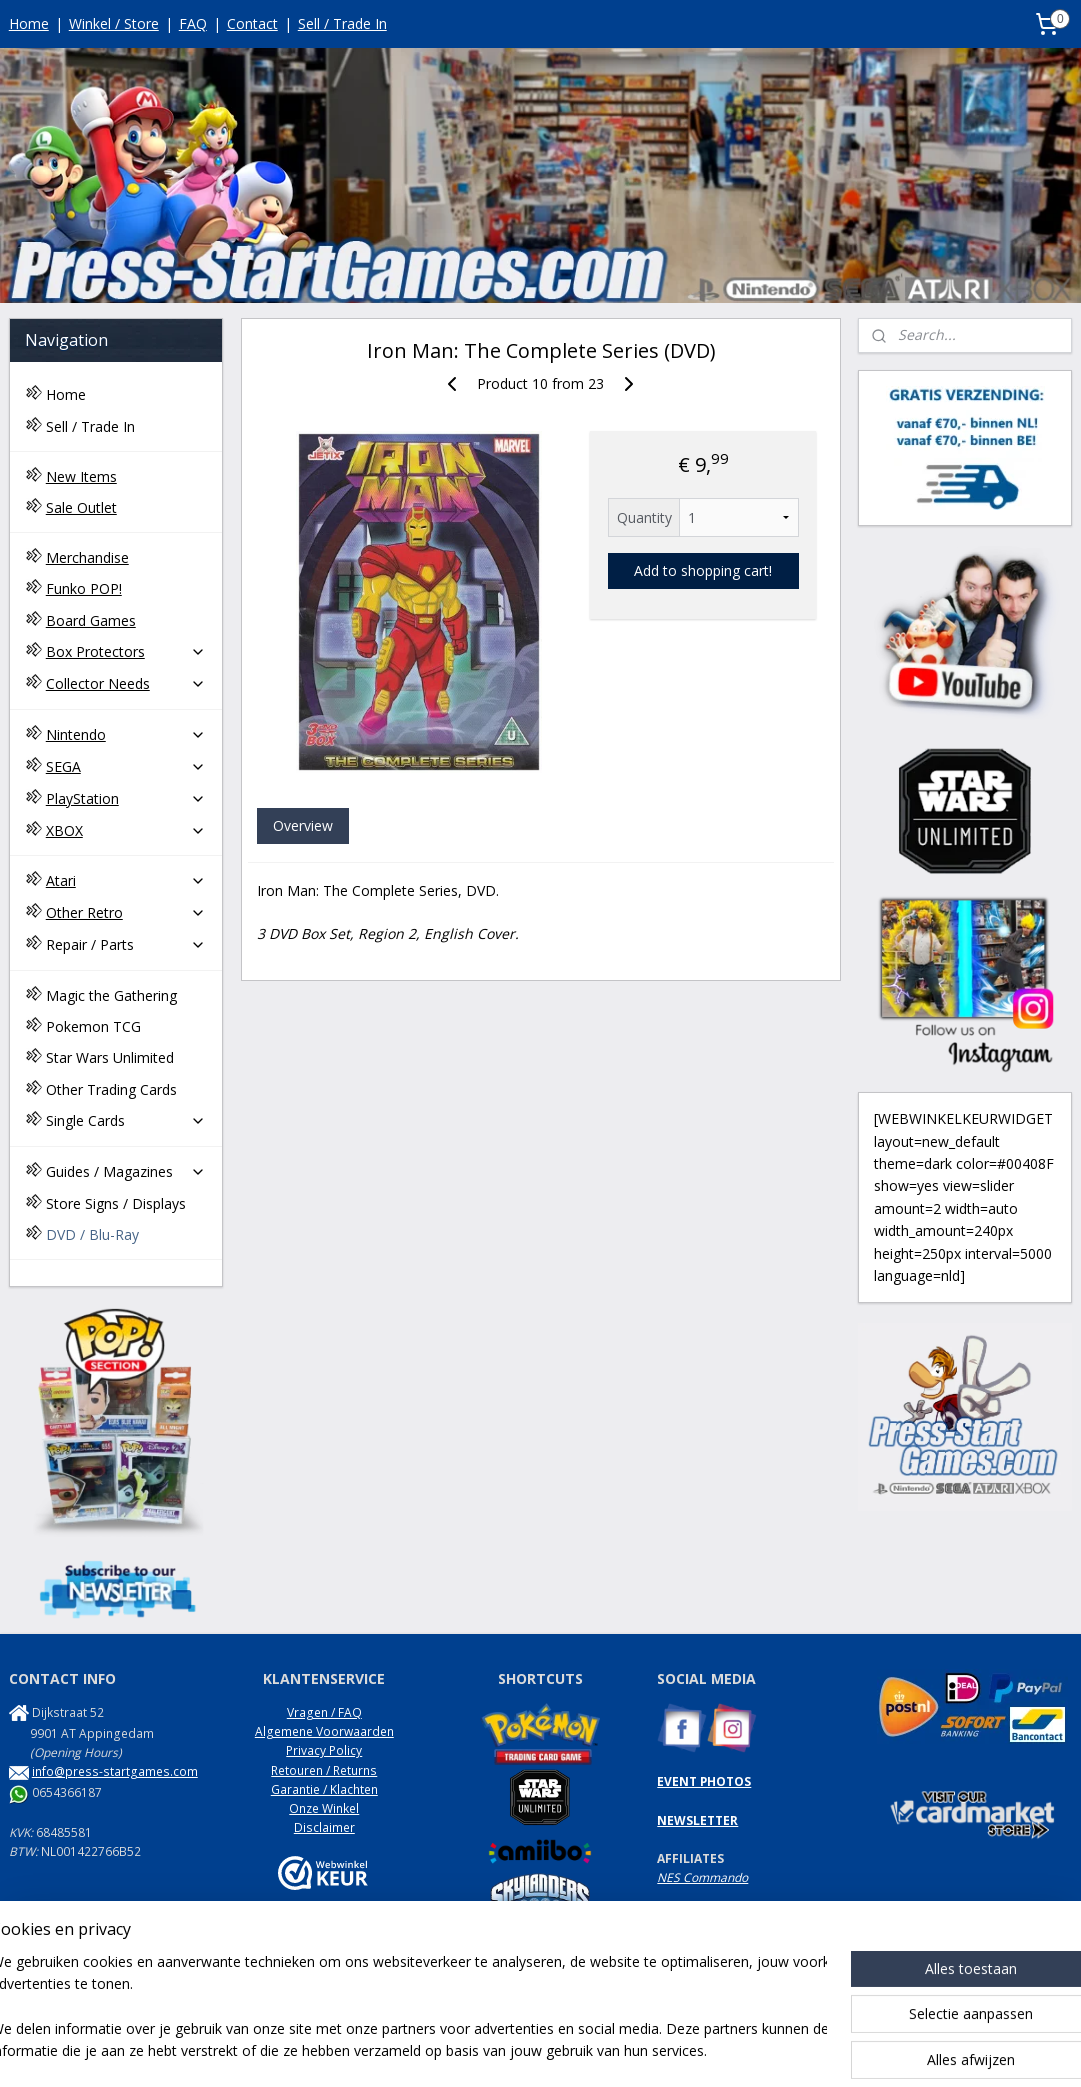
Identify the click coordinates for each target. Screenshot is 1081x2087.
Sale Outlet (81, 507)
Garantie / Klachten (324, 1789)
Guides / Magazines (126, 1171)
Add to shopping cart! (703, 571)
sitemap (475, 2050)
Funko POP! (84, 588)
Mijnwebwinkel (768, 2050)
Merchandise (87, 557)
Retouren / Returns (324, 1770)
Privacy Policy (324, 1750)
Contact (252, 23)
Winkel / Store (114, 23)
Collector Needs (126, 683)
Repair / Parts (126, 944)
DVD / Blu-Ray (92, 1234)
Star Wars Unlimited (110, 1057)
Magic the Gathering (111, 995)
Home (29, 23)
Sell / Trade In (342, 23)
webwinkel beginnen (594, 2050)
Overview (302, 826)
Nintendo (126, 734)
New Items (81, 476)
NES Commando (702, 1877)
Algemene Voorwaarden (324, 1731)
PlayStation (126, 798)
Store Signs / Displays (116, 1203)
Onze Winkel (324, 1808)
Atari (126, 880)
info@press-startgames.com (115, 1771)
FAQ (193, 23)
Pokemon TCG (93, 1026)
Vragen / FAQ (324, 1712)
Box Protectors (126, 651)
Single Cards (126, 1120)
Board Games (91, 620)
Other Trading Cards (111, 1089)
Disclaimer (324, 1827)
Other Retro (126, 912)
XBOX (126, 830)
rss (517, 2050)
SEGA (126, 766)
